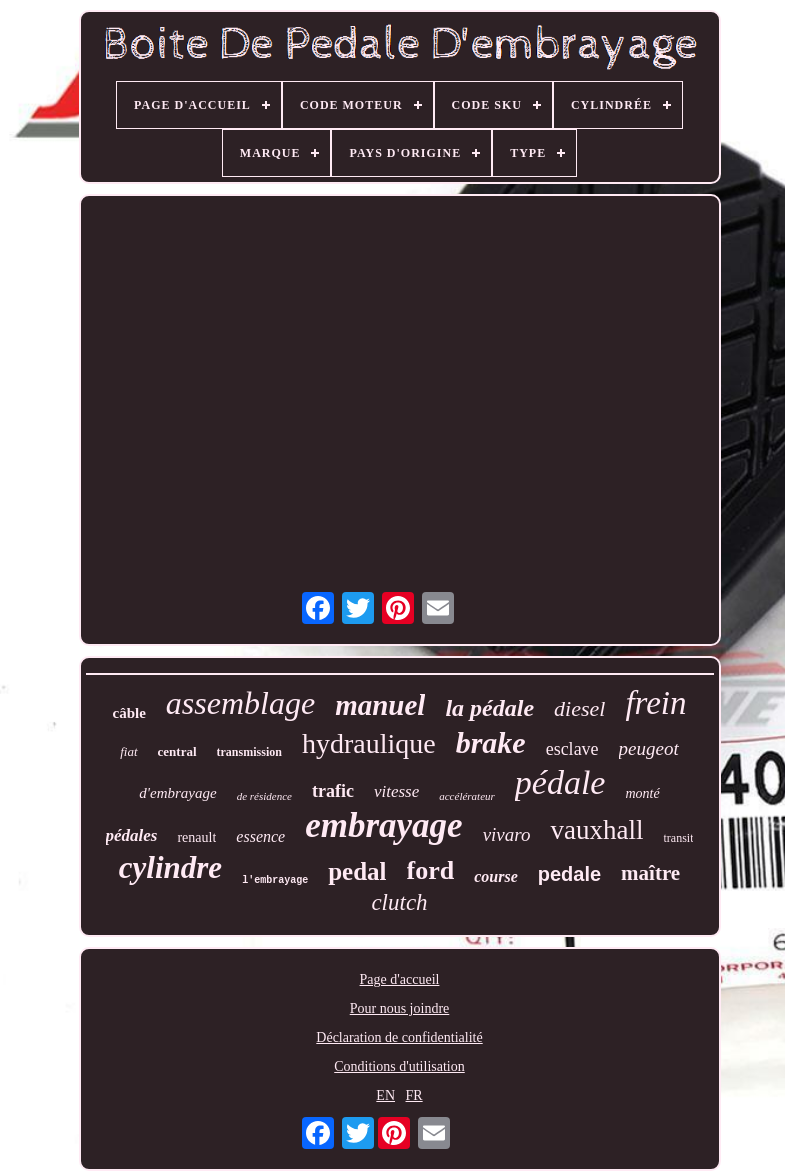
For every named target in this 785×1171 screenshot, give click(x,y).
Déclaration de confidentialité (399, 1037)
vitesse (396, 791)
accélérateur (467, 796)
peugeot (649, 748)
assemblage (240, 703)
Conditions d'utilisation (399, 1066)
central (177, 751)
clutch (399, 902)
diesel (579, 708)
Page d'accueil (400, 979)
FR (414, 1095)
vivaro (507, 834)
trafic (333, 791)
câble (129, 713)
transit (678, 838)
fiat (128, 751)
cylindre (170, 867)
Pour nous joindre (400, 1008)
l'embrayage (275, 880)
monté (642, 793)
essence (260, 836)
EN (385, 1095)
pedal (357, 871)
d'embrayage (177, 793)
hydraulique (369, 743)
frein (655, 703)
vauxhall (596, 830)
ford (431, 870)
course (496, 876)
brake (491, 742)
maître (650, 873)
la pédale (489, 708)
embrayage (383, 825)
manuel (380, 705)
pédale (560, 782)
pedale (569, 874)
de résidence (264, 796)
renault (196, 837)
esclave (572, 749)
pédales (132, 835)
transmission (249, 752)
